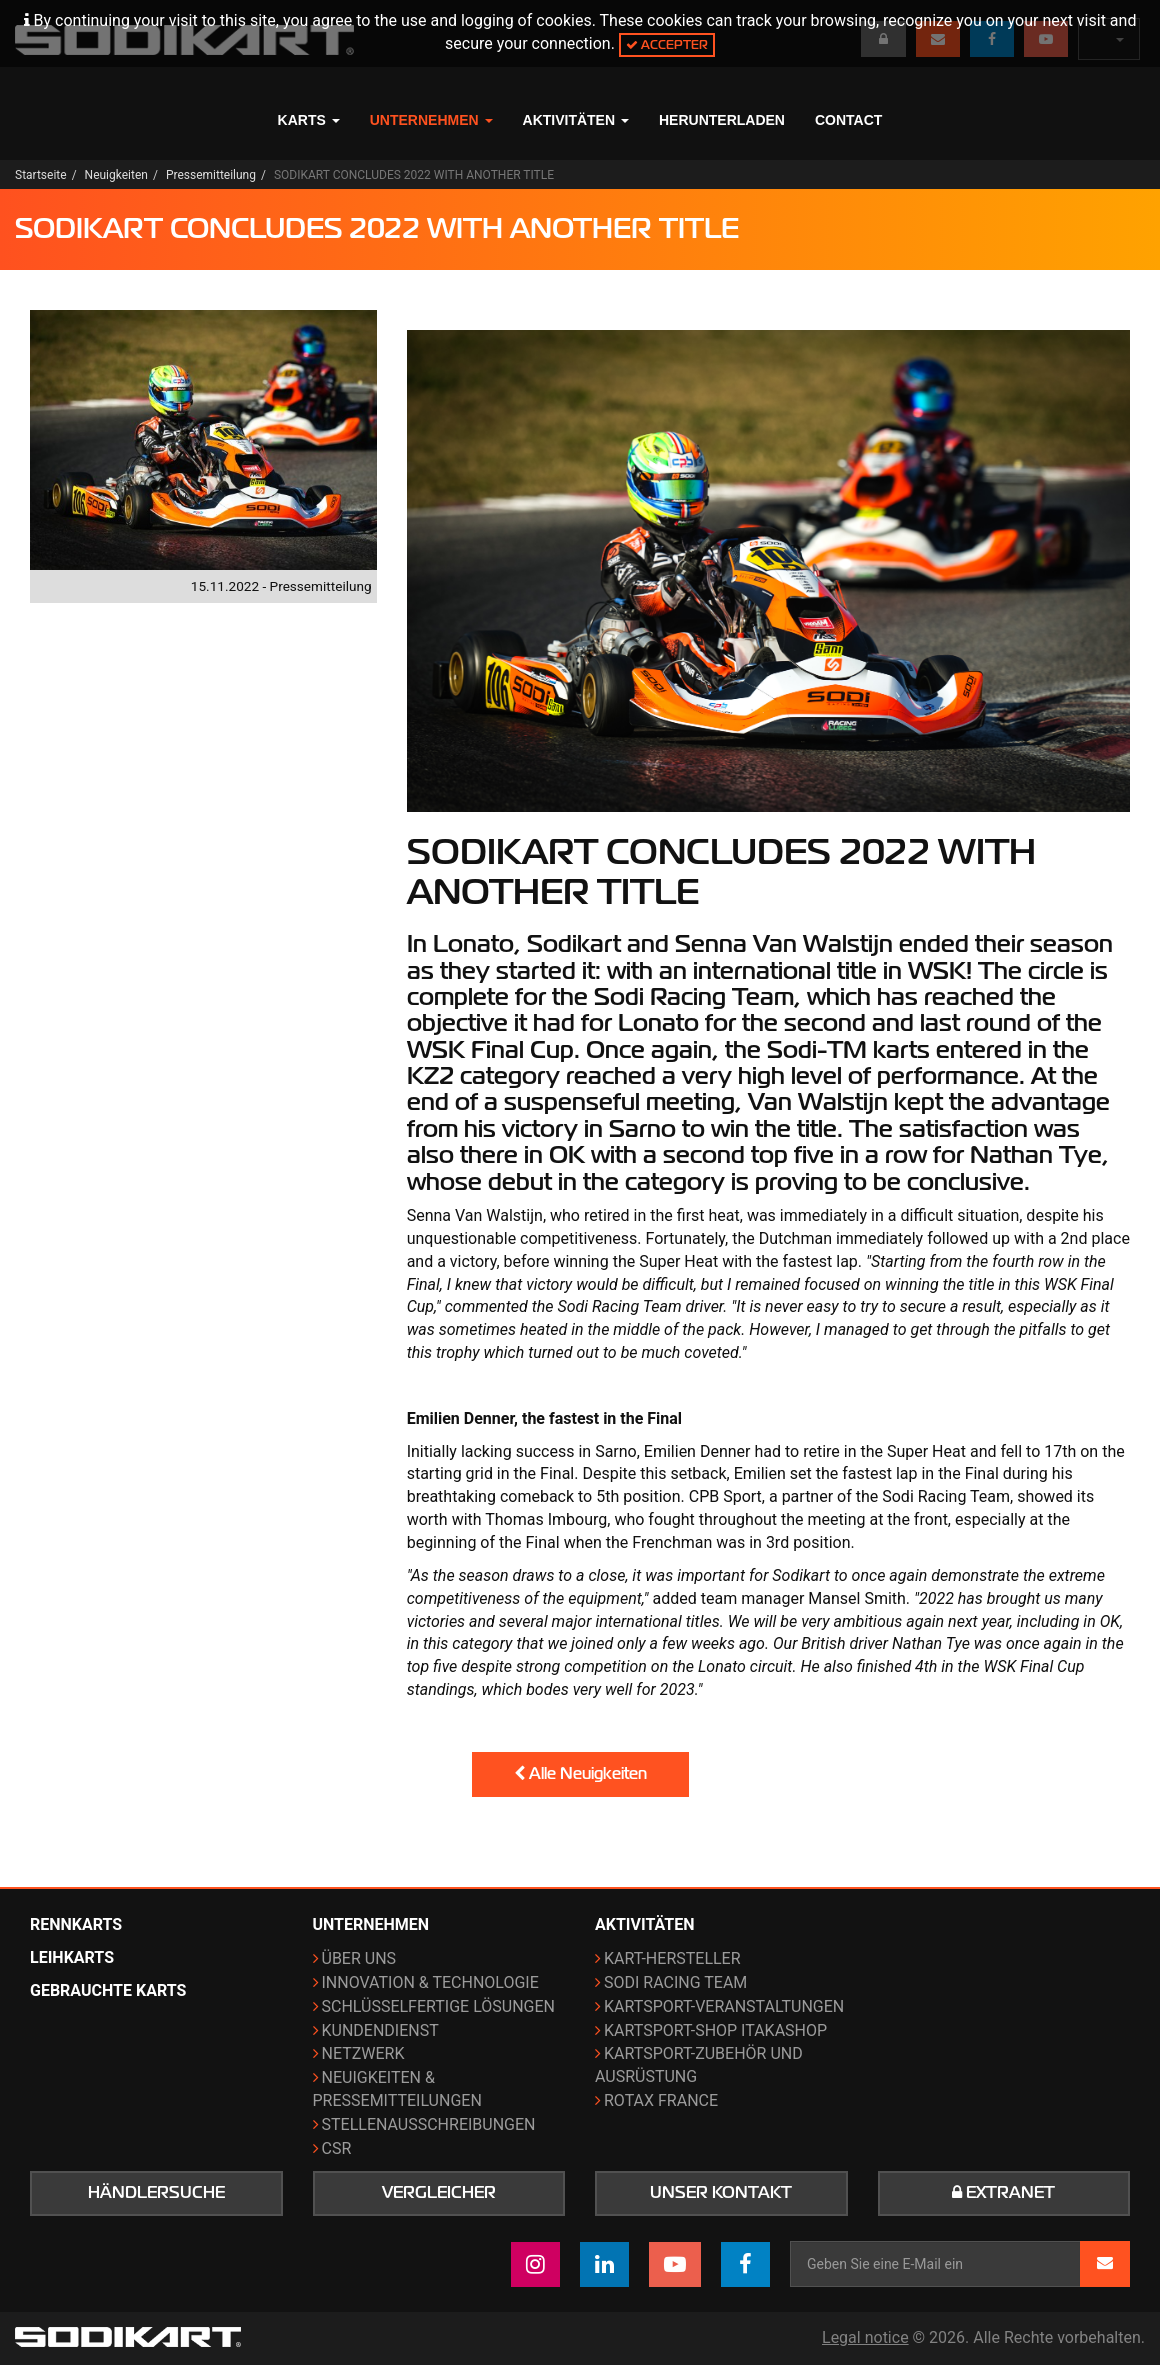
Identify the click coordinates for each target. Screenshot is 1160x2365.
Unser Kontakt (721, 2193)
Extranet (1003, 2193)
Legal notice (865, 2337)
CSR (337, 2148)
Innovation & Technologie (430, 1982)
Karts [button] (309, 120)
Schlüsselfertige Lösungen (438, 2006)
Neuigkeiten (116, 175)
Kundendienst (380, 2030)
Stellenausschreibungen (429, 2124)
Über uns (359, 1958)
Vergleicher (439, 2193)
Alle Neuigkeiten (580, 1774)
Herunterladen (722, 120)
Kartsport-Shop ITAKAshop (715, 2030)
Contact (848, 120)
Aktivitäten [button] (576, 120)
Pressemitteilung (211, 175)
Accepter (667, 44)
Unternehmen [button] (431, 120)
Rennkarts (76, 1924)
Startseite (41, 175)
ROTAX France (661, 2100)
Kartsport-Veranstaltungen (724, 2006)
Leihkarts (72, 1957)
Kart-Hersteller (672, 1958)
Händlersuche (156, 2193)
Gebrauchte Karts (108, 1990)
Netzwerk (363, 2053)
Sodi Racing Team (675, 1982)
